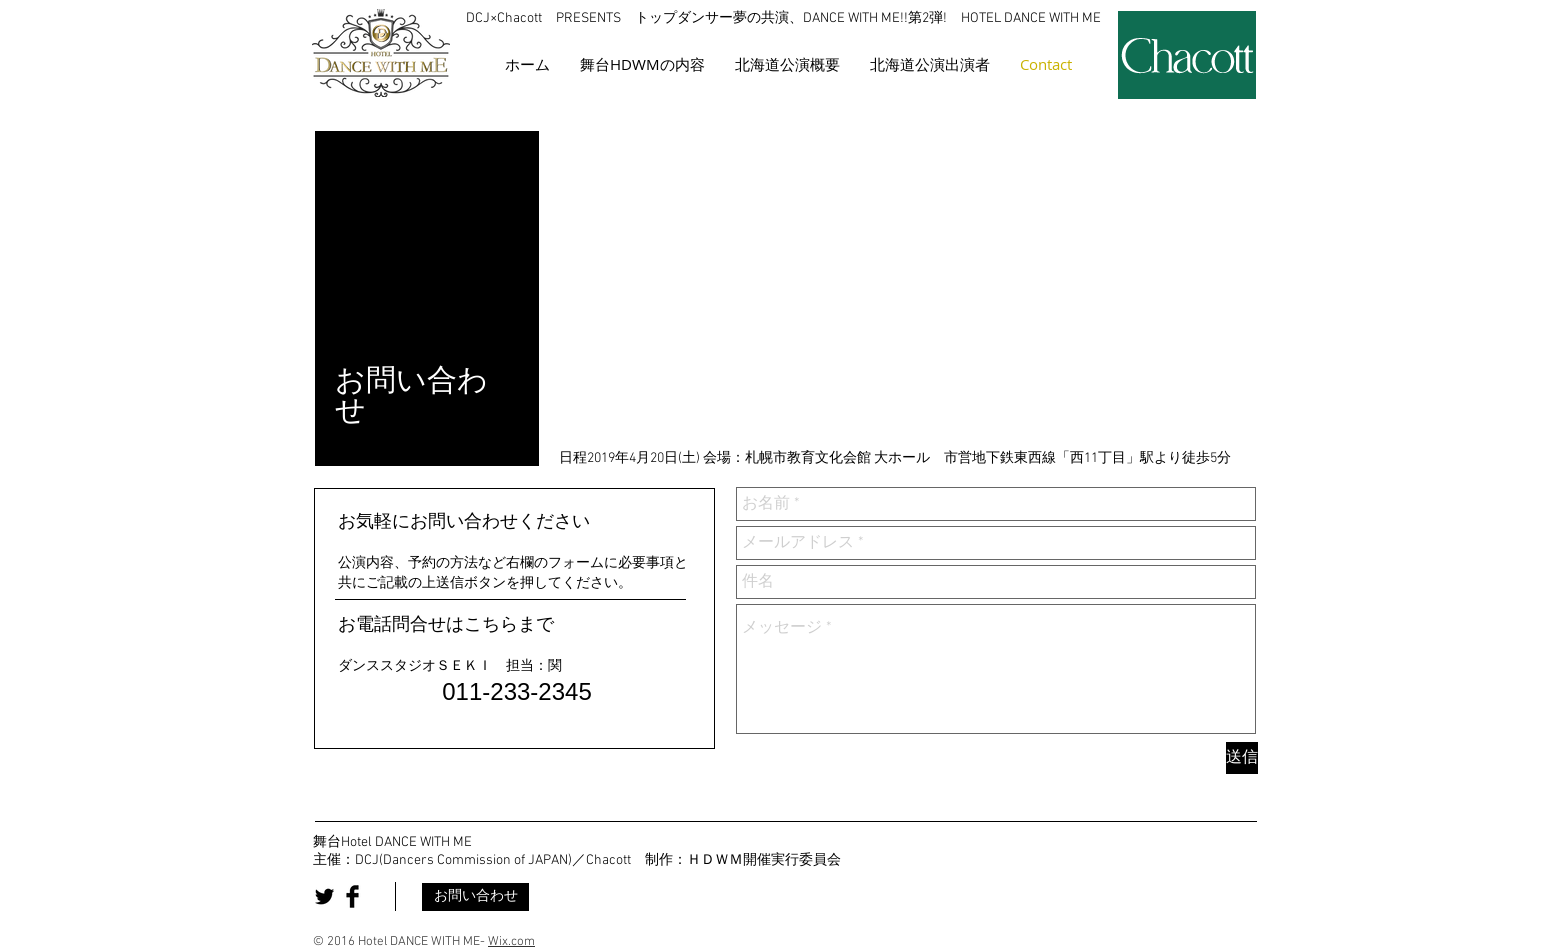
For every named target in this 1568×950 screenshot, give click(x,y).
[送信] (1242, 758)
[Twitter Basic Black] (324, 896)
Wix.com (511, 942)
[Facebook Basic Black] (352, 896)
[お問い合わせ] (475, 897)
